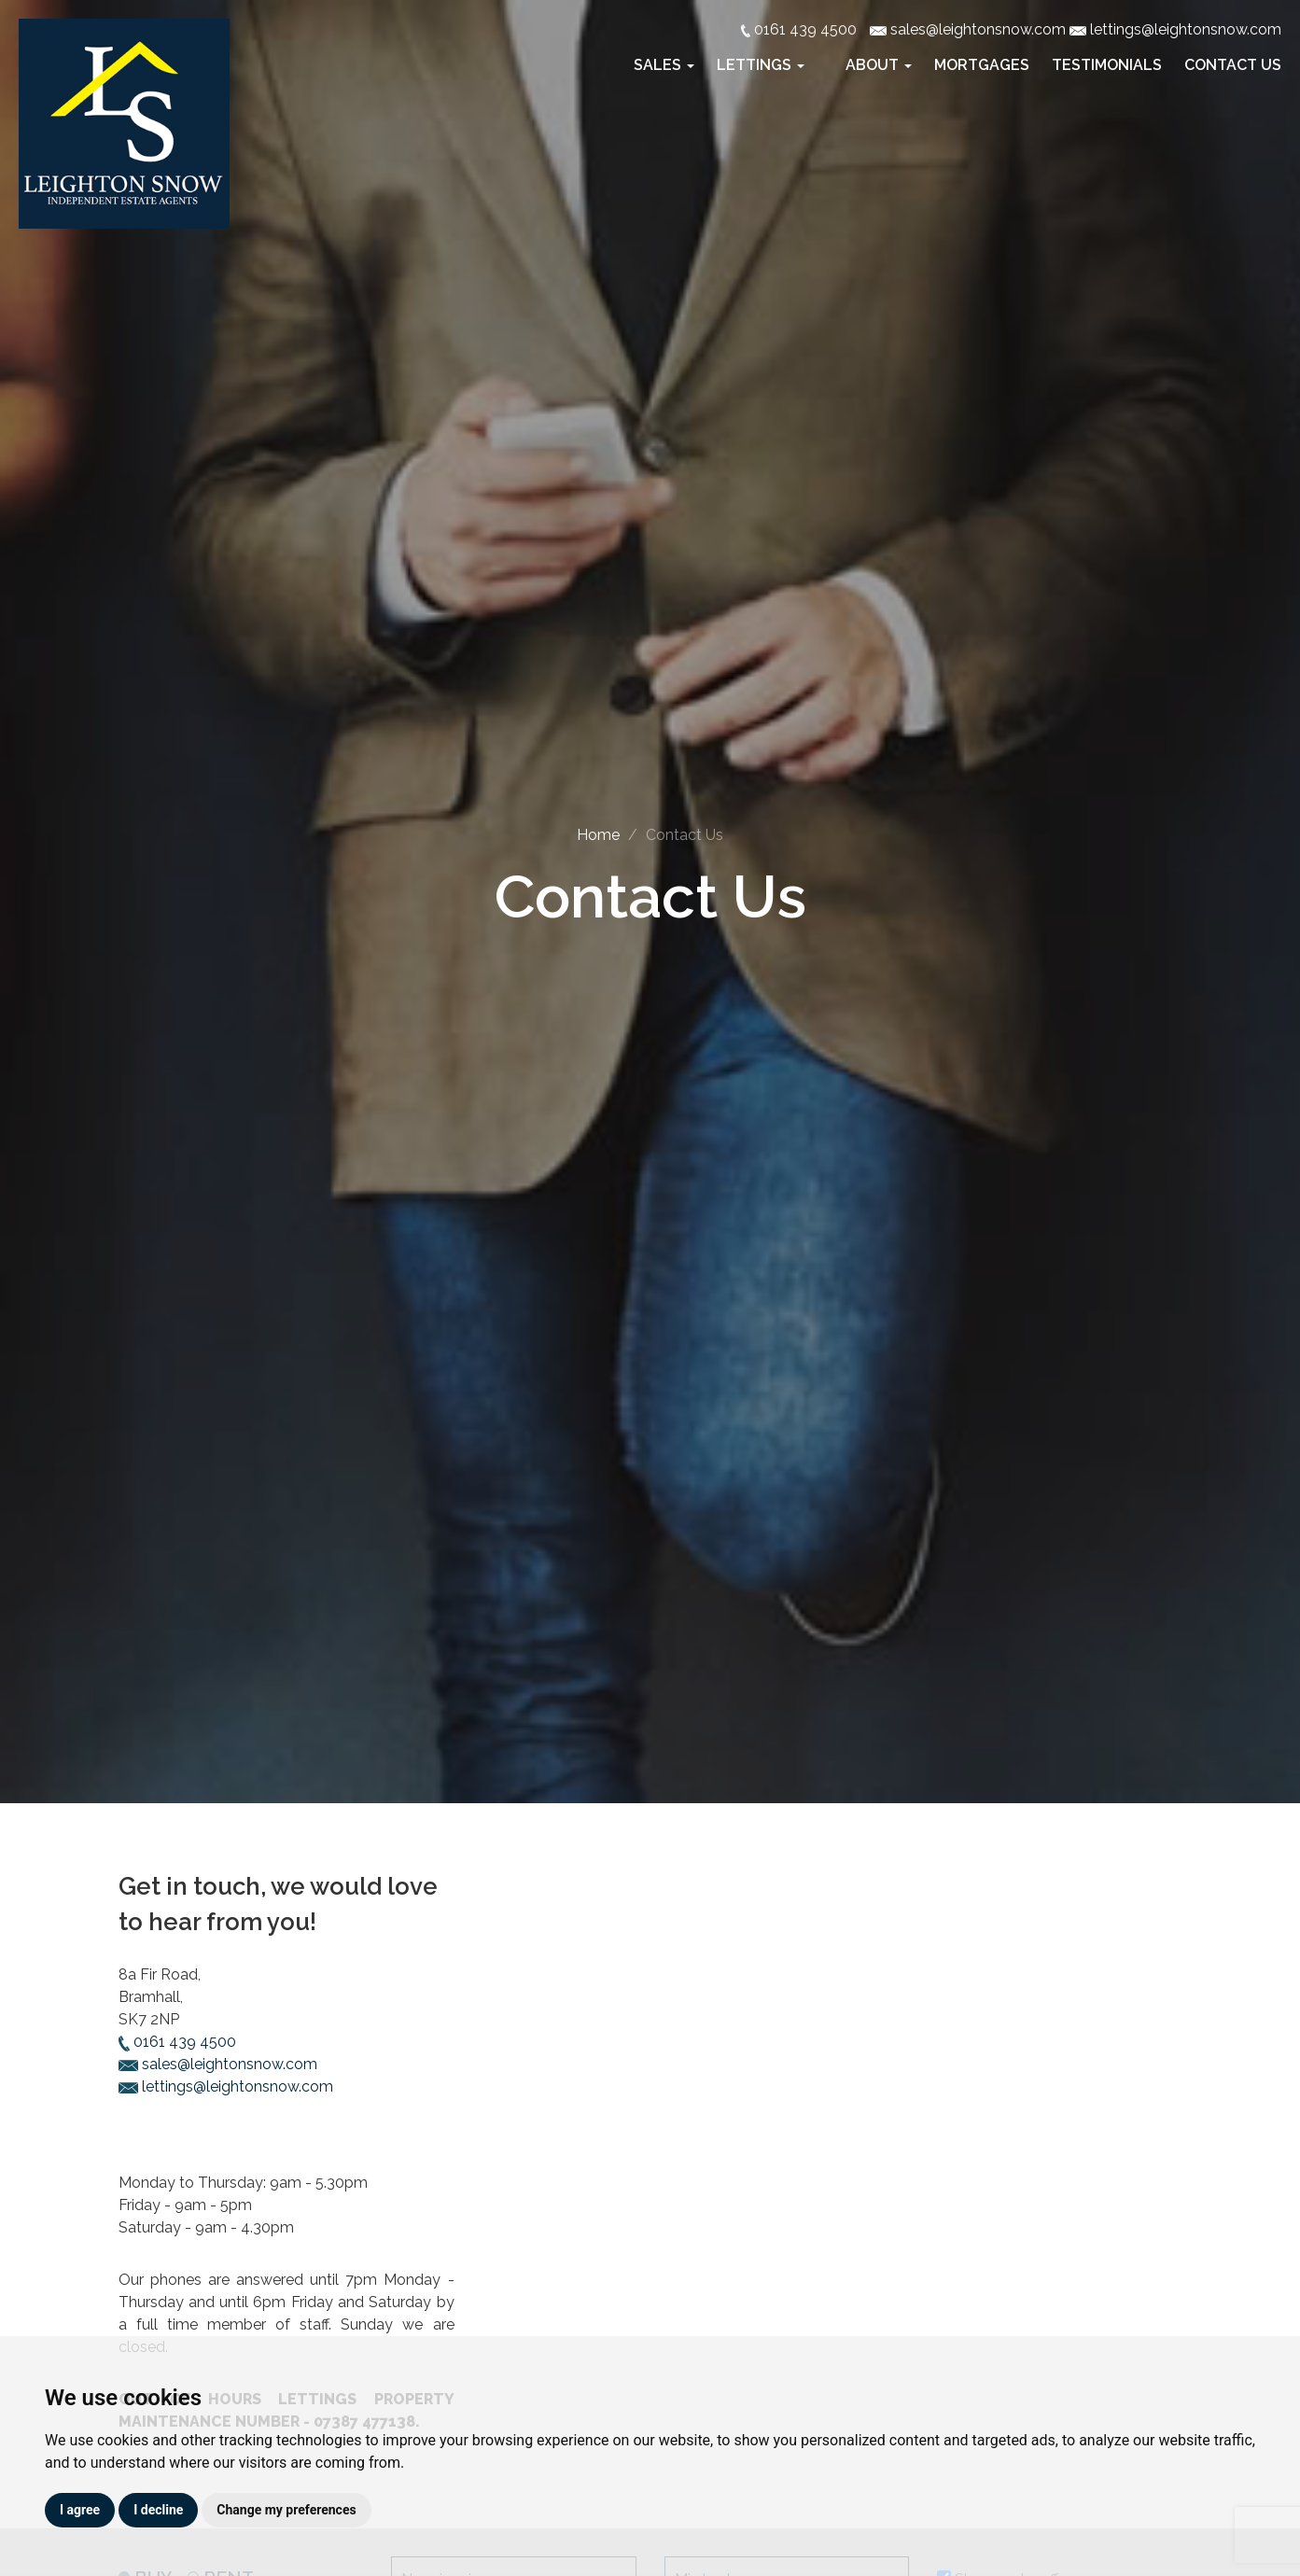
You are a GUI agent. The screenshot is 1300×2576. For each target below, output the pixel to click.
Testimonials (1107, 65)
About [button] (881, 65)
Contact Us (1232, 65)
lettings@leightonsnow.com (226, 2086)
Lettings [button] (762, 65)
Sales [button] (666, 65)
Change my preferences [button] (286, 2509)
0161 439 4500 (177, 2042)
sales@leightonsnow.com (218, 2064)
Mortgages (981, 65)
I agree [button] (80, 2509)
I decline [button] (158, 2509)
